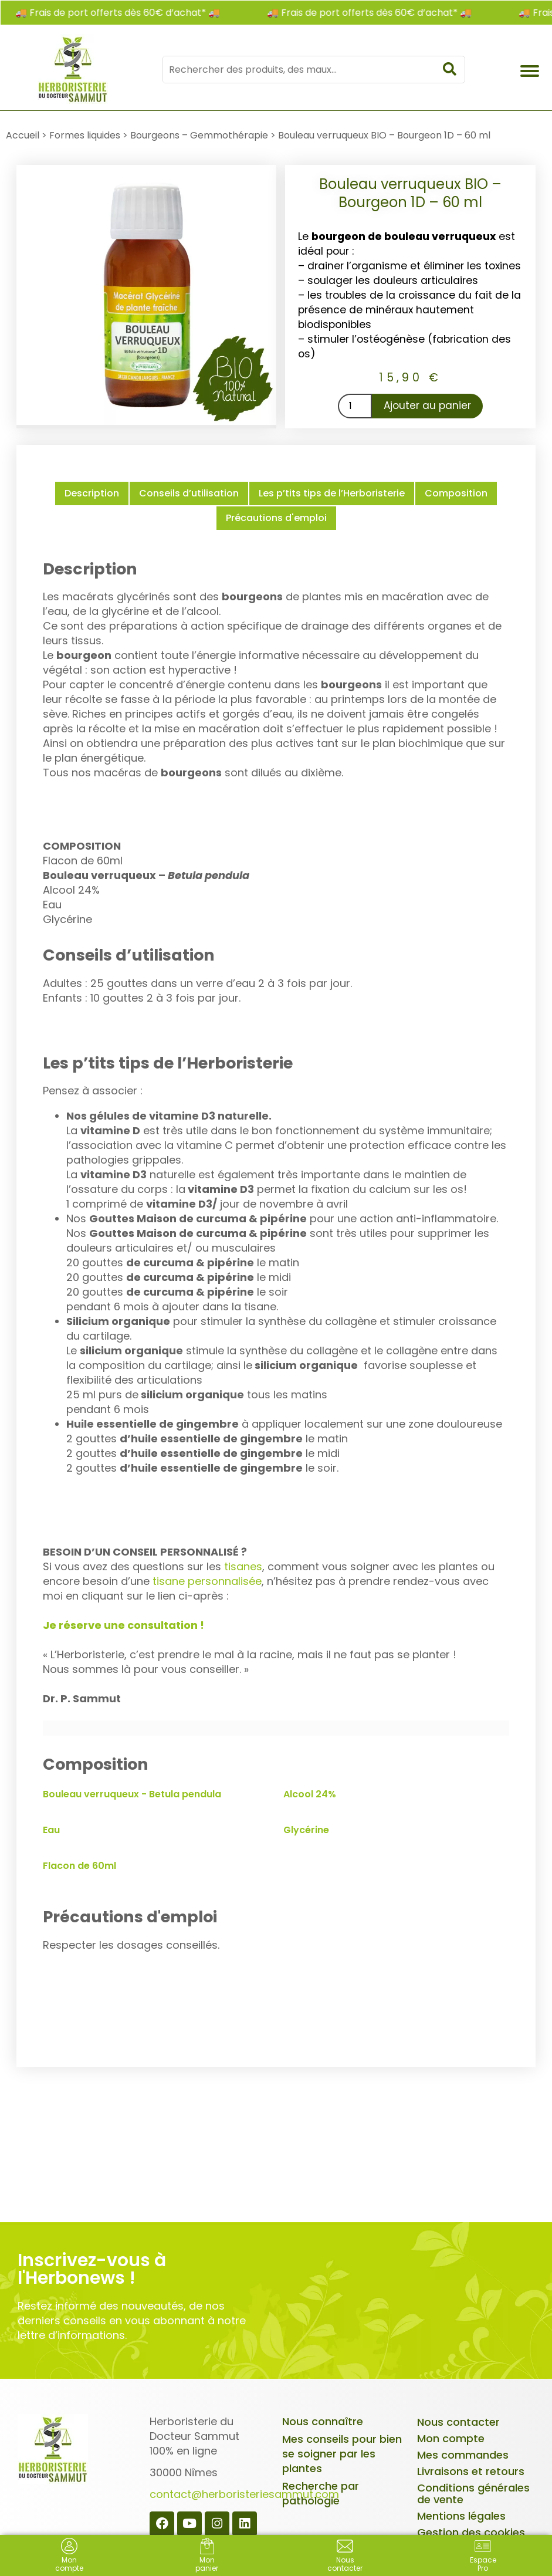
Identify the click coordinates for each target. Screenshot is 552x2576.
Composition (456, 493)
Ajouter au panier (427, 405)
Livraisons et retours (470, 2471)
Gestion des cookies (471, 2532)
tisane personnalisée (207, 1581)
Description (92, 493)
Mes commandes (463, 2454)
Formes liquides (84, 135)
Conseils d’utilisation (189, 493)
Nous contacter (458, 2422)
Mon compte (451, 2438)
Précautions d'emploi (276, 518)
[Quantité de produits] (355, 406)
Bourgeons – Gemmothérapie (199, 135)
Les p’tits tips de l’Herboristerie (332, 493)
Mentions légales (461, 2516)
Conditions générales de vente (473, 2493)
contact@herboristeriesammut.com (244, 2494)
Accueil (22, 135)
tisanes (243, 1566)
